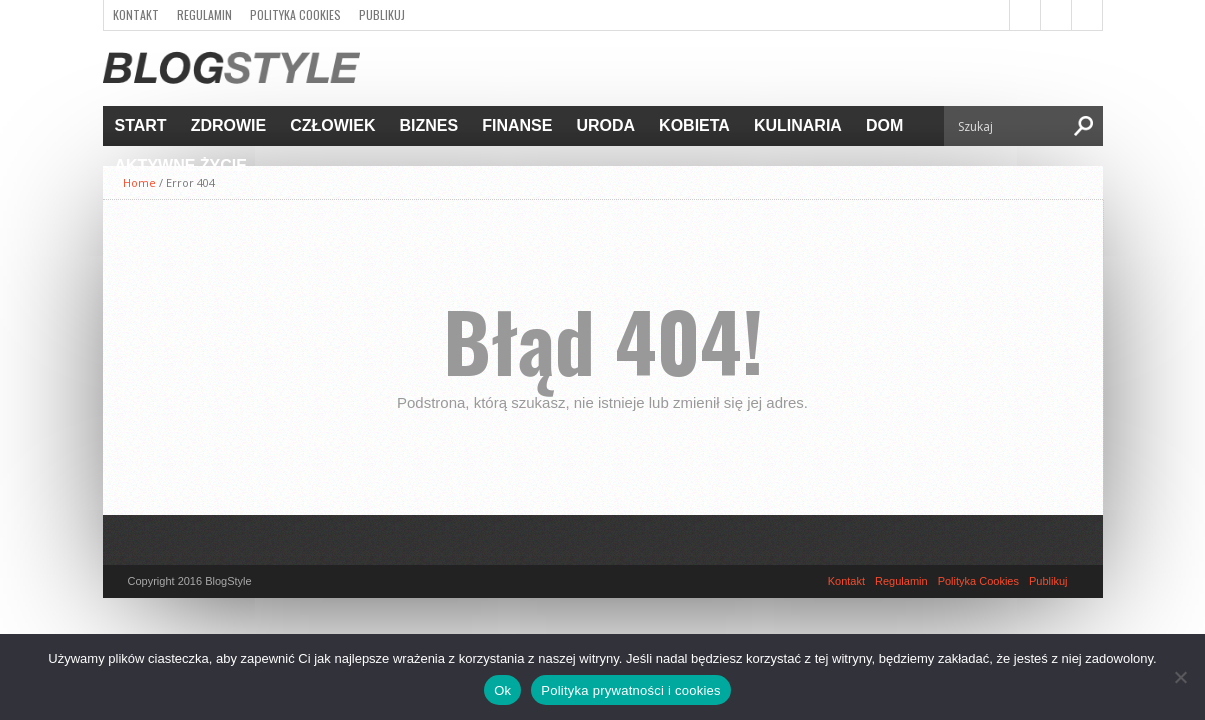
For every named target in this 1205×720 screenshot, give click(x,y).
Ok (502, 690)
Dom (884, 125)
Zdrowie (229, 125)
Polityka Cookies (295, 14)
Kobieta (694, 125)
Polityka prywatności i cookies (630, 690)
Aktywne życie (181, 165)
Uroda (605, 125)
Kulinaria (798, 125)
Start (141, 125)
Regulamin (204, 14)
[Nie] (1180, 677)
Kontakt (136, 14)
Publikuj (382, 14)
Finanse (517, 125)
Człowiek (332, 125)
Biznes (429, 125)
